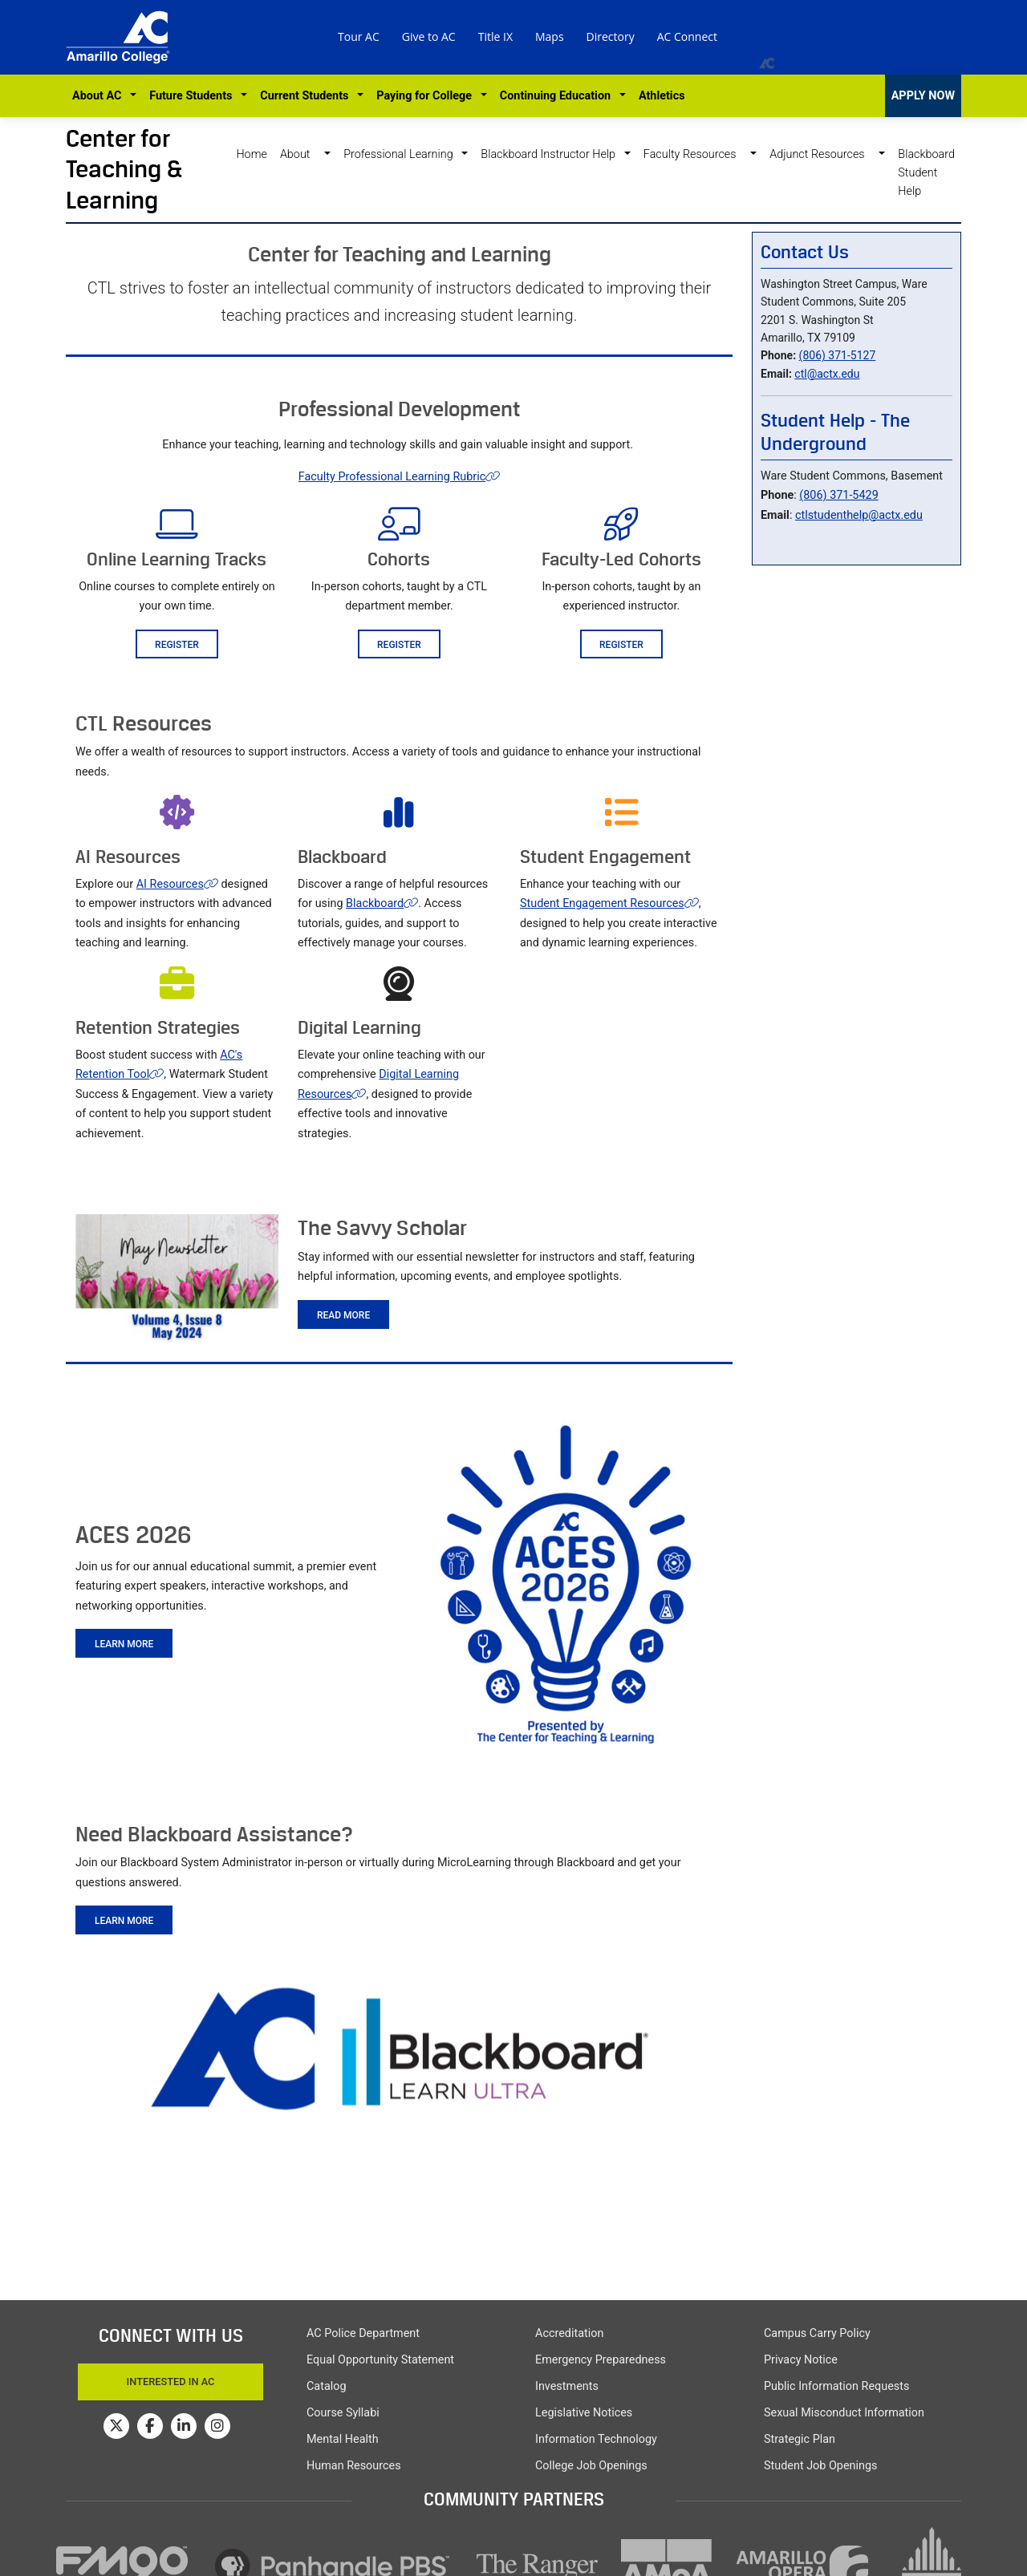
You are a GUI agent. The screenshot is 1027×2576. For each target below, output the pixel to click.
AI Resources (177, 884)
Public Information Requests (836, 2386)
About (301, 154)
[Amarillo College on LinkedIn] (184, 2426)
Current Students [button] (307, 96)
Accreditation (569, 2333)
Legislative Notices (583, 2413)
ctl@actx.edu (826, 373)
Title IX (495, 36)
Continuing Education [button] (558, 96)
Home (251, 154)
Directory (611, 36)
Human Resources (353, 2466)
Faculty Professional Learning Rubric (399, 477)
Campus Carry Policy (817, 2333)
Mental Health (342, 2439)
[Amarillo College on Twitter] (116, 2426)
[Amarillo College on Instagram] (217, 2426)
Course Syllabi (343, 2413)
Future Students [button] (193, 96)
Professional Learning (401, 154)
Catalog (326, 2386)
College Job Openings (591, 2466)
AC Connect (687, 36)
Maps (549, 36)
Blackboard (382, 903)
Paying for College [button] (426, 96)
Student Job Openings (820, 2466)
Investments (567, 2386)
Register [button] (177, 644)
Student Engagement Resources (609, 903)
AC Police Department (363, 2333)
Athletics (662, 96)
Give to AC (429, 36)
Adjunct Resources (822, 154)
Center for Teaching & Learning (124, 169)
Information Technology (596, 2439)
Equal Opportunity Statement (380, 2360)
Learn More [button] (124, 1644)
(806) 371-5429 (838, 495)
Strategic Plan (799, 2439)
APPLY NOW (923, 96)
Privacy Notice (801, 2360)
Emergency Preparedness (600, 2360)
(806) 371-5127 (837, 355)
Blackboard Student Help (926, 173)
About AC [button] (100, 96)
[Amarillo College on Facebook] (150, 2426)
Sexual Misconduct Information (844, 2413)
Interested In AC (171, 2382)
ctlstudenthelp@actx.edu (859, 515)
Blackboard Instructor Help (551, 154)
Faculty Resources (695, 154)
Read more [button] (343, 1315)
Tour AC (359, 36)
